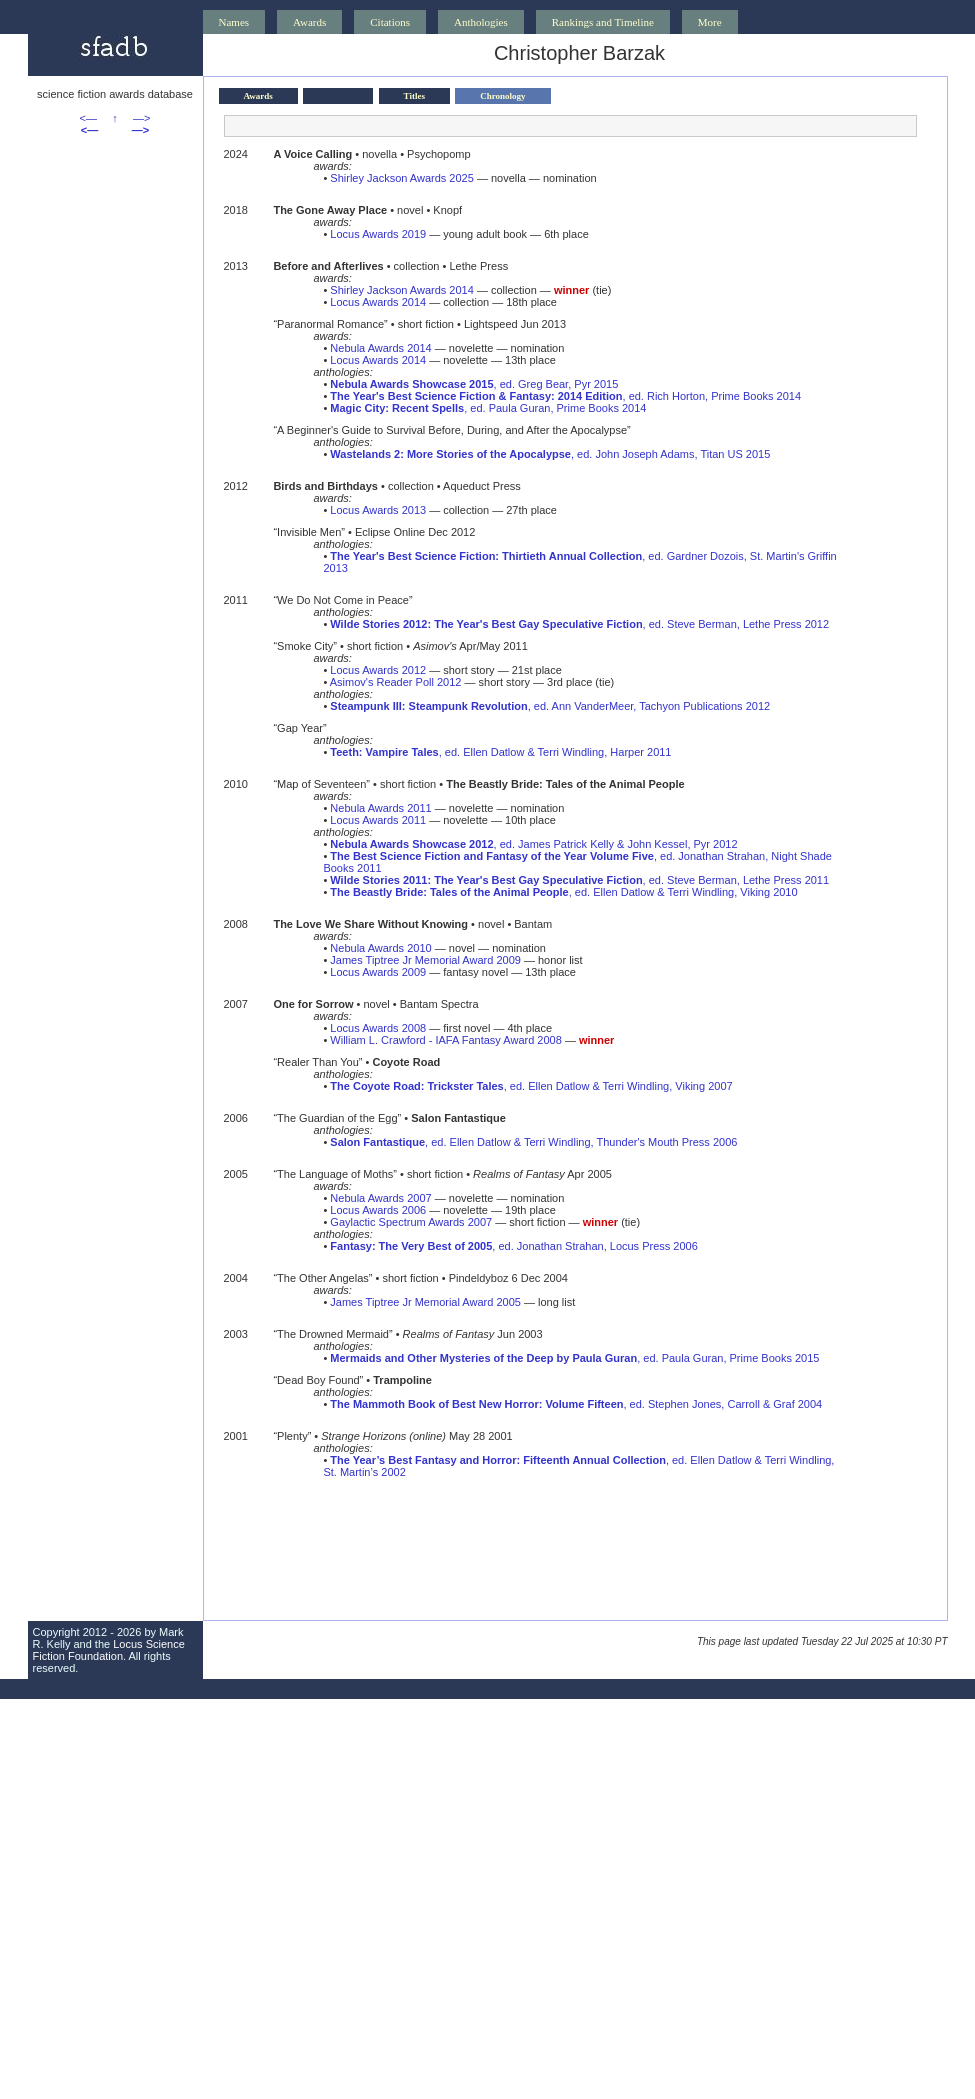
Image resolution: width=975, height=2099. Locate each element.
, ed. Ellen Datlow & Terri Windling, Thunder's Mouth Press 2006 (533, 1142)
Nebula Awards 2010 (380, 948)
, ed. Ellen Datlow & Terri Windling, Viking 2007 (531, 1086)
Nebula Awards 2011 (380, 808)
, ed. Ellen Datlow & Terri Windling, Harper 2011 (500, 752)
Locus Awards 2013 (378, 510)
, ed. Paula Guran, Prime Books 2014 (488, 408)
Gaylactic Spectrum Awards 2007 (411, 1222)
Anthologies (481, 22)
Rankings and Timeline (603, 22)
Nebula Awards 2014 (380, 348)
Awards (309, 22)
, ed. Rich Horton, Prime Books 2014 (565, 396)
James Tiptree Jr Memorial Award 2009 (425, 960)
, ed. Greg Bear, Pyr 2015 (474, 384)
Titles (414, 96)
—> (141, 118)
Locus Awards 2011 (378, 820)
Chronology (502, 96)
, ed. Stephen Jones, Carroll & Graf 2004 (576, 1404)
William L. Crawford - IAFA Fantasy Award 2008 (446, 1040)
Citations (390, 22)
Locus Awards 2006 (378, 1210)
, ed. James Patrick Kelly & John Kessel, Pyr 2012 (533, 844)
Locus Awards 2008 (378, 1028)
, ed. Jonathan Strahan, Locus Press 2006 (514, 1246)
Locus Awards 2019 (378, 234)
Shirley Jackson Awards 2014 (402, 290)
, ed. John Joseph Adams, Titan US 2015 (550, 454)
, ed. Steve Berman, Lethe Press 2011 (579, 880)
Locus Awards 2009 (378, 972)
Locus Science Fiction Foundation (109, 1650)
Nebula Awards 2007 (380, 1198)
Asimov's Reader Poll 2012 (396, 682)
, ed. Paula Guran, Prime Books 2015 (574, 1358)
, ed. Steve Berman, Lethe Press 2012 (579, 624)
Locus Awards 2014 (378, 302)
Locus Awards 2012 (378, 670)
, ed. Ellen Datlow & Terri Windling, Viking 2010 (563, 892)
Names (234, 22)
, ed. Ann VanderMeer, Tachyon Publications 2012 (550, 706)
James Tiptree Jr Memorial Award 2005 (425, 1302)
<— (88, 118)
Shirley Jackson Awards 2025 (402, 178)
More (710, 22)
